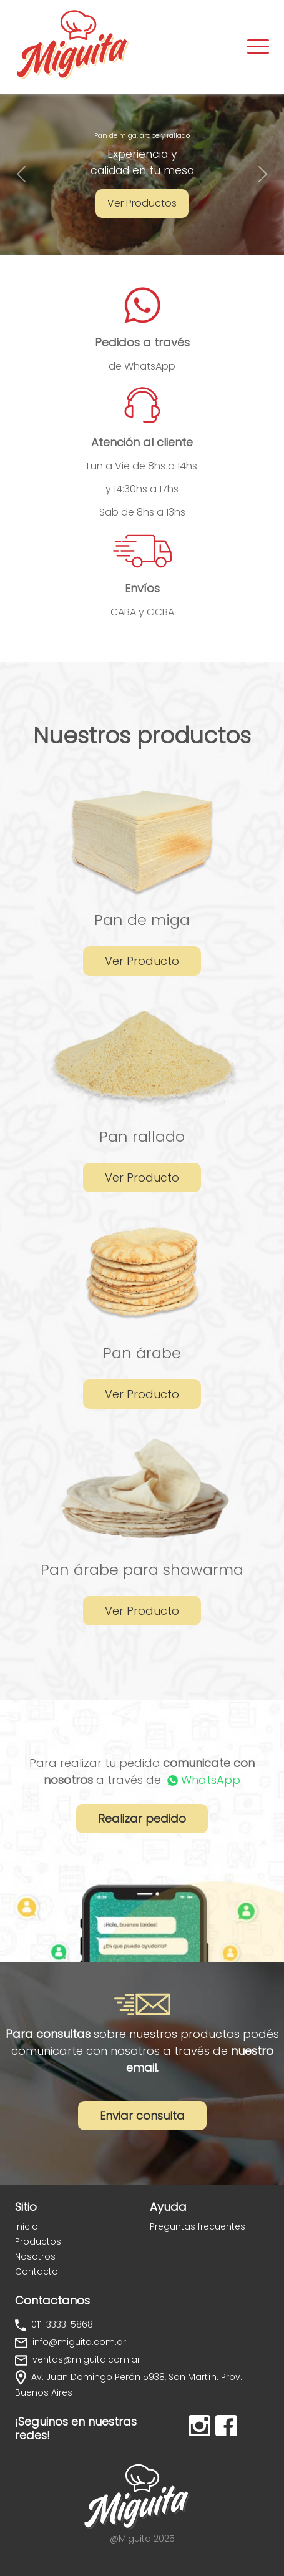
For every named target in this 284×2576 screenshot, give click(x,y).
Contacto (36, 2271)
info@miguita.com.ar (78, 2342)
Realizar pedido (142, 1818)
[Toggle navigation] (258, 46)
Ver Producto (142, 961)
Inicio (26, 2226)
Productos (38, 2241)
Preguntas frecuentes (197, 2226)
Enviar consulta (142, 2115)
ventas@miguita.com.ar (85, 2359)
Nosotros (35, 2256)
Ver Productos (142, 203)
